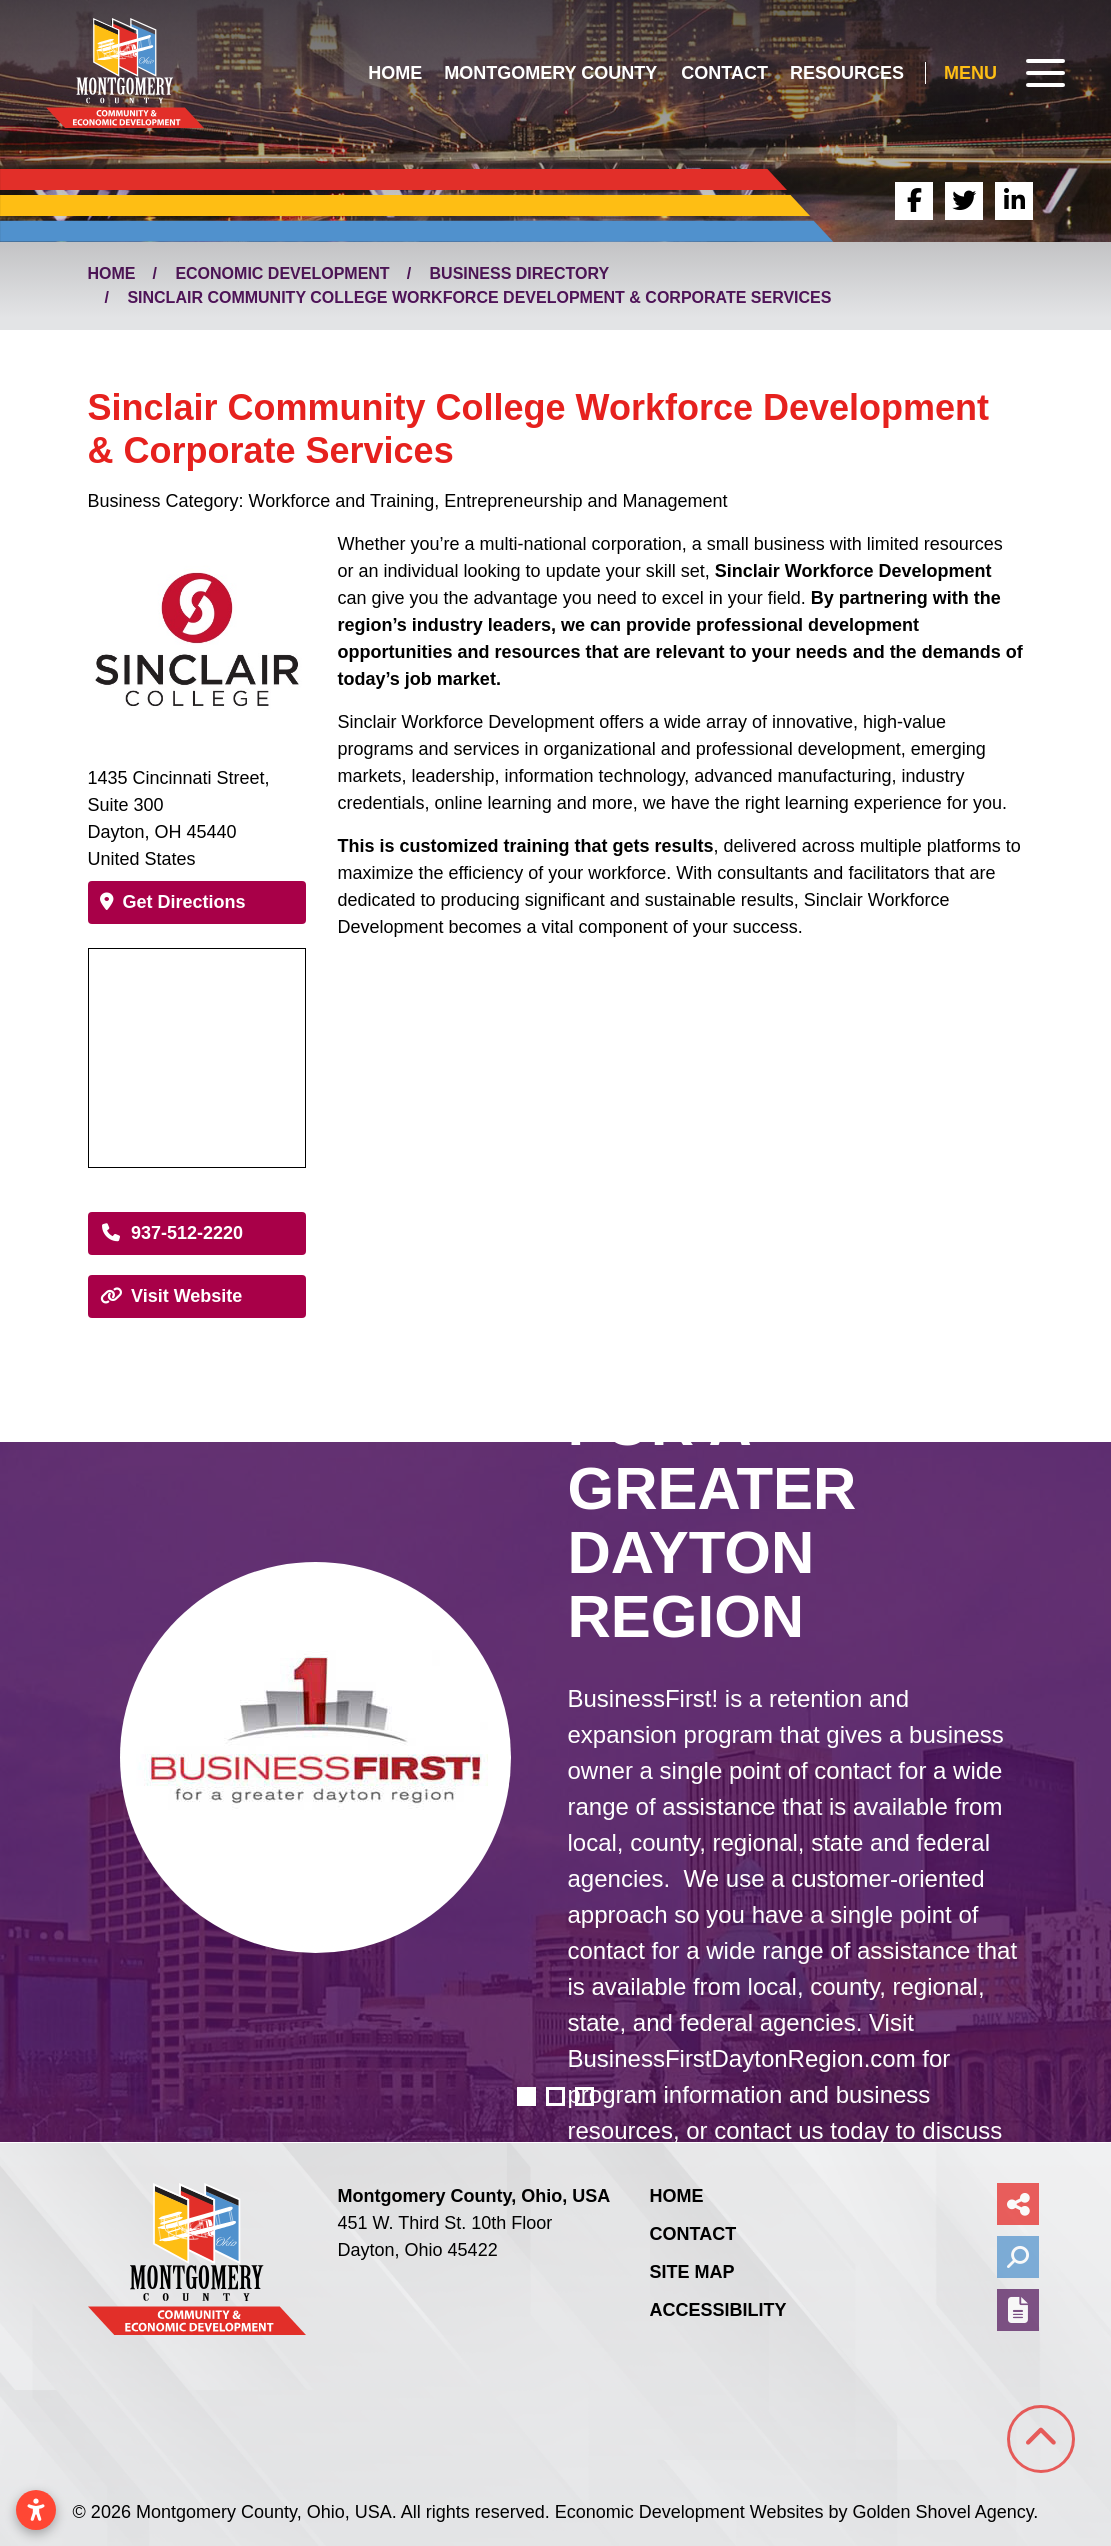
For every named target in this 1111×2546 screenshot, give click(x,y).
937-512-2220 (172, 1233)
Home (395, 73)
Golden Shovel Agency (943, 2512)
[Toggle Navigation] (1004, 73)
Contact (724, 73)
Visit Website (171, 1296)
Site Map (691, 2272)
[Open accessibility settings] (36, 2510)
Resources (847, 73)
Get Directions (173, 902)
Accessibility (717, 2310)
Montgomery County (550, 73)
